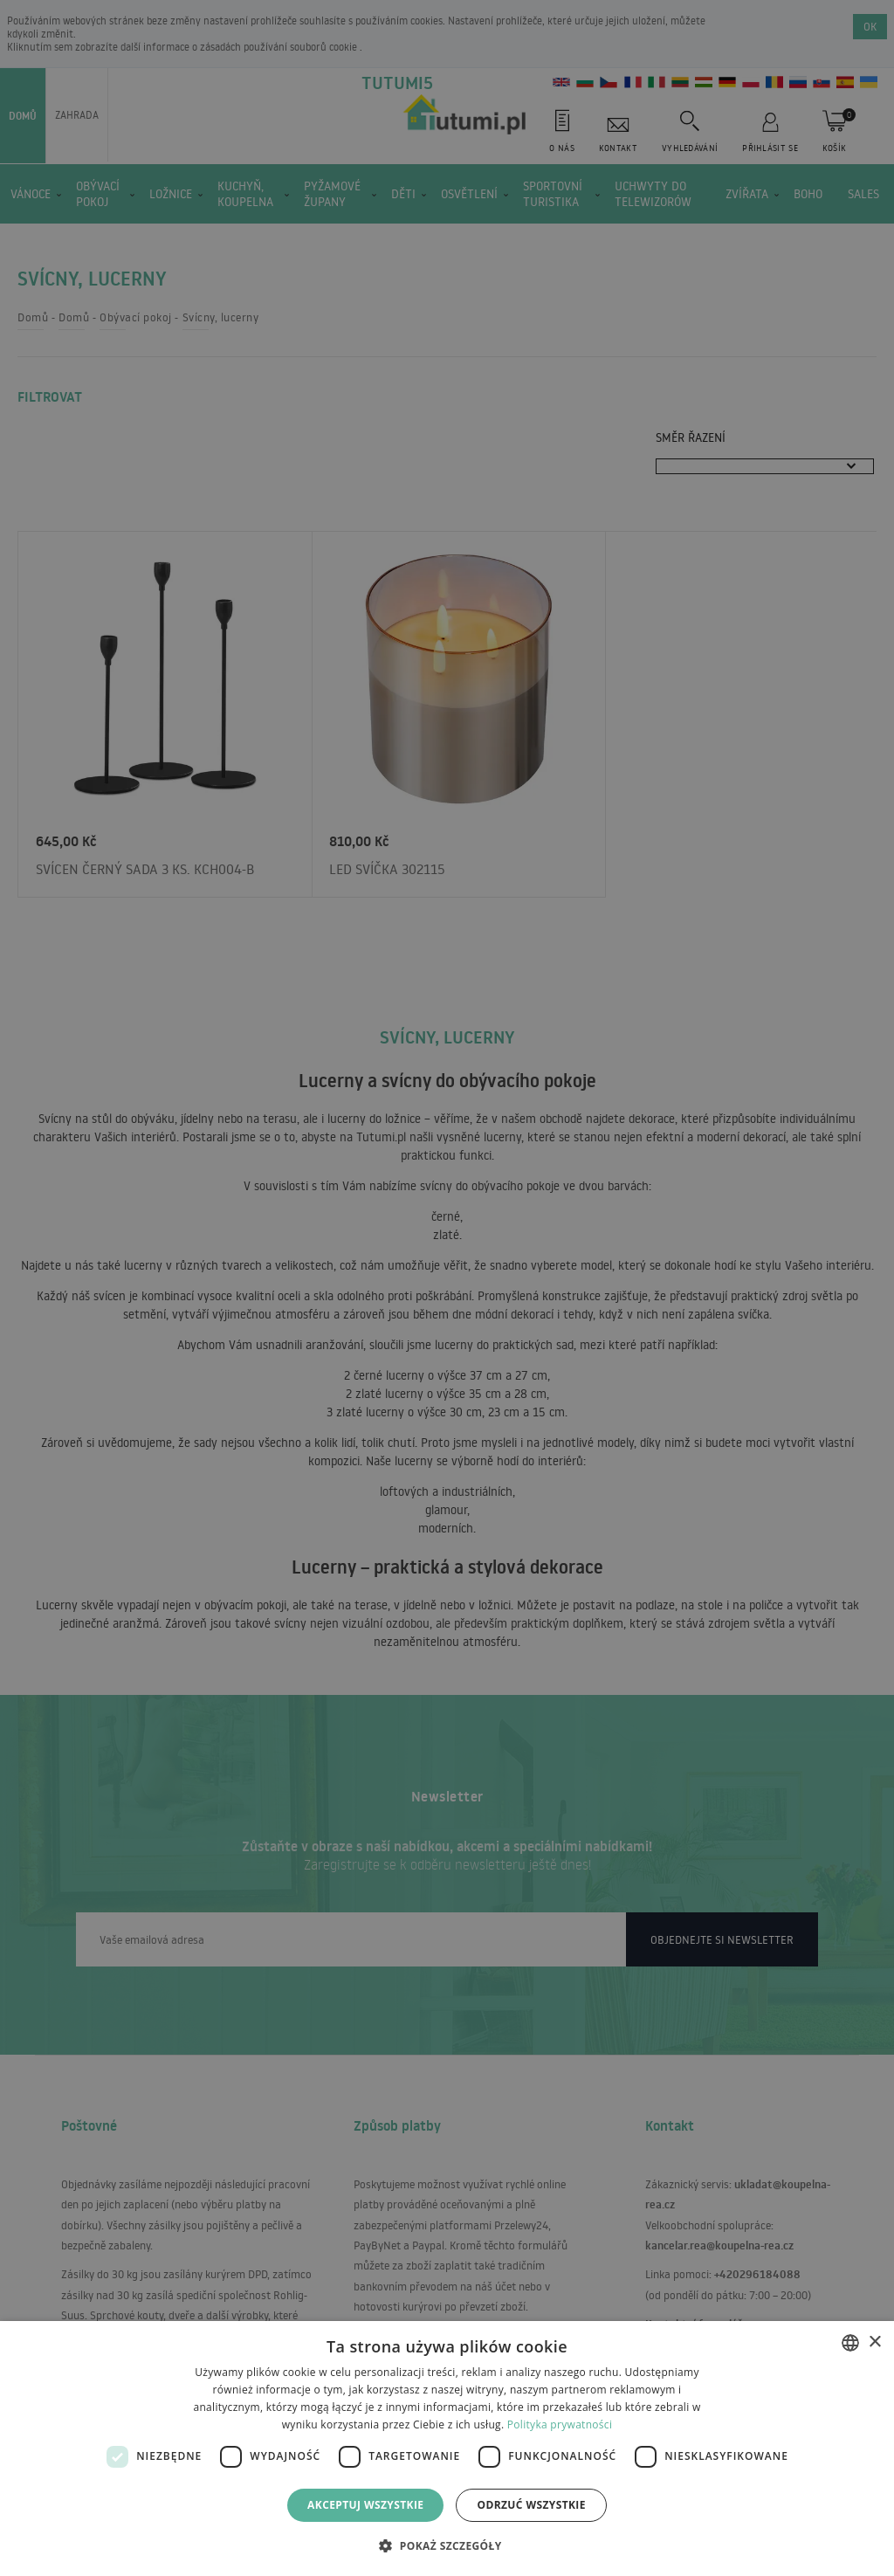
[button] (446, 2545)
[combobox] (850, 2343)
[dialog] (447, 2448)
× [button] (874, 2342)
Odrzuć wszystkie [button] (531, 2504)
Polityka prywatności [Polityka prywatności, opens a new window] (559, 2424)
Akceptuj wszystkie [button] (365, 2504)
